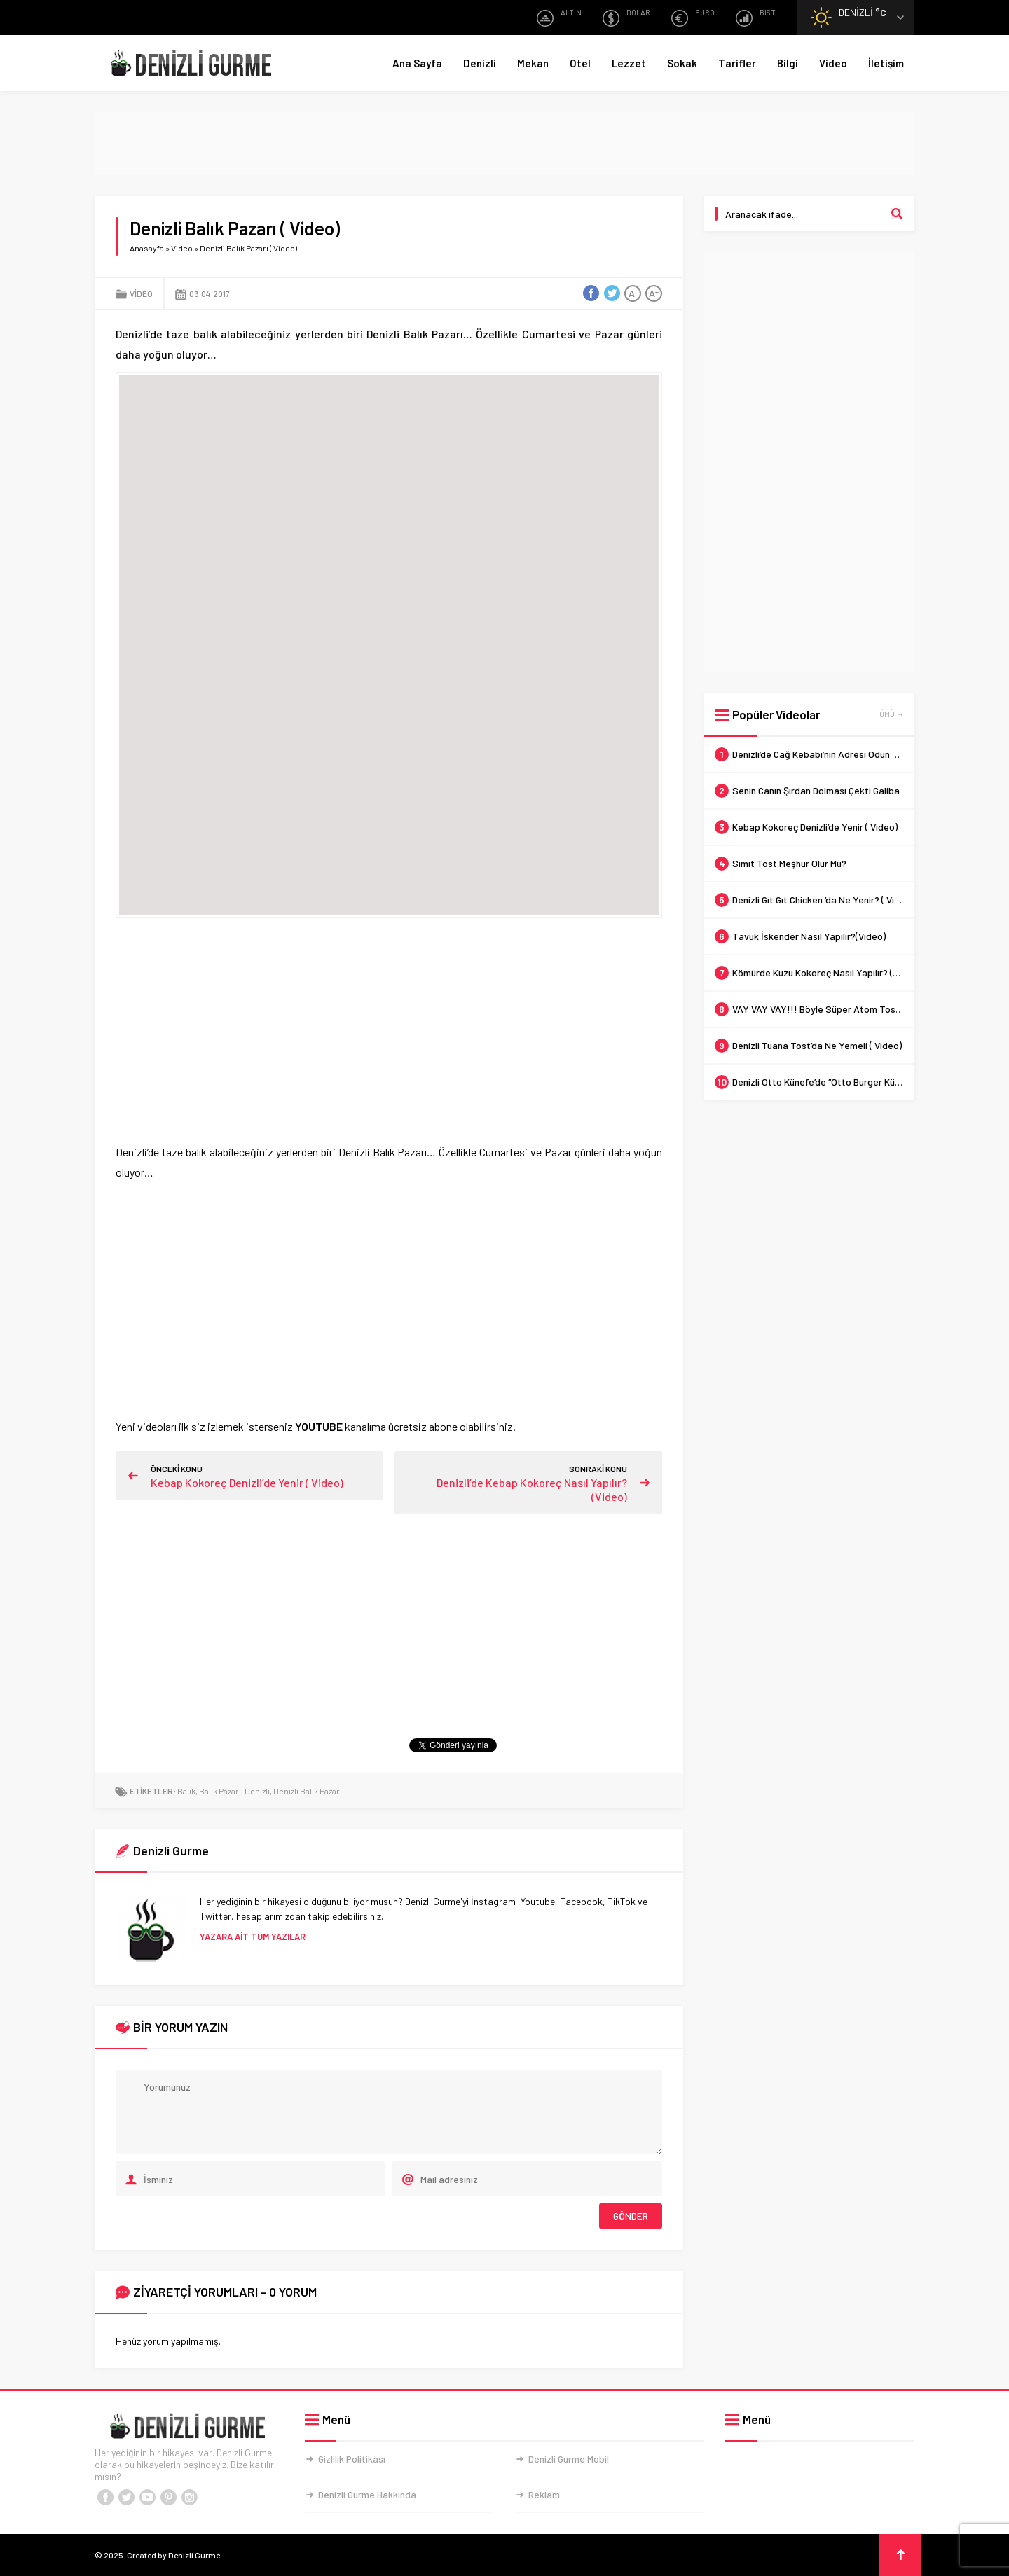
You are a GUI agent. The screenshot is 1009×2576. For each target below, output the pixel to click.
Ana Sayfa (417, 63)
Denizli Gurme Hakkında (367, 2494)
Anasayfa (147, 248)
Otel (580, 63)
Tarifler (737, 63)
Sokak (682, 63)
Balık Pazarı (220, 1791)
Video (833, 63)
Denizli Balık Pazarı (307, 1791)
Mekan (533, 63)
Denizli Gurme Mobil (568, 2459)
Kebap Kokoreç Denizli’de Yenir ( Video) (247, 1482)
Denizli (479, 63)
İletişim (886, 63)
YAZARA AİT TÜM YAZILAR (253, 1936)
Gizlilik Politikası (351, 2459)
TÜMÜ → (889, 714)
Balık (186, 1791)
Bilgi (787, 63)
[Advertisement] (504, 143)
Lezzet (629, 63)
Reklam (544, 2494)
